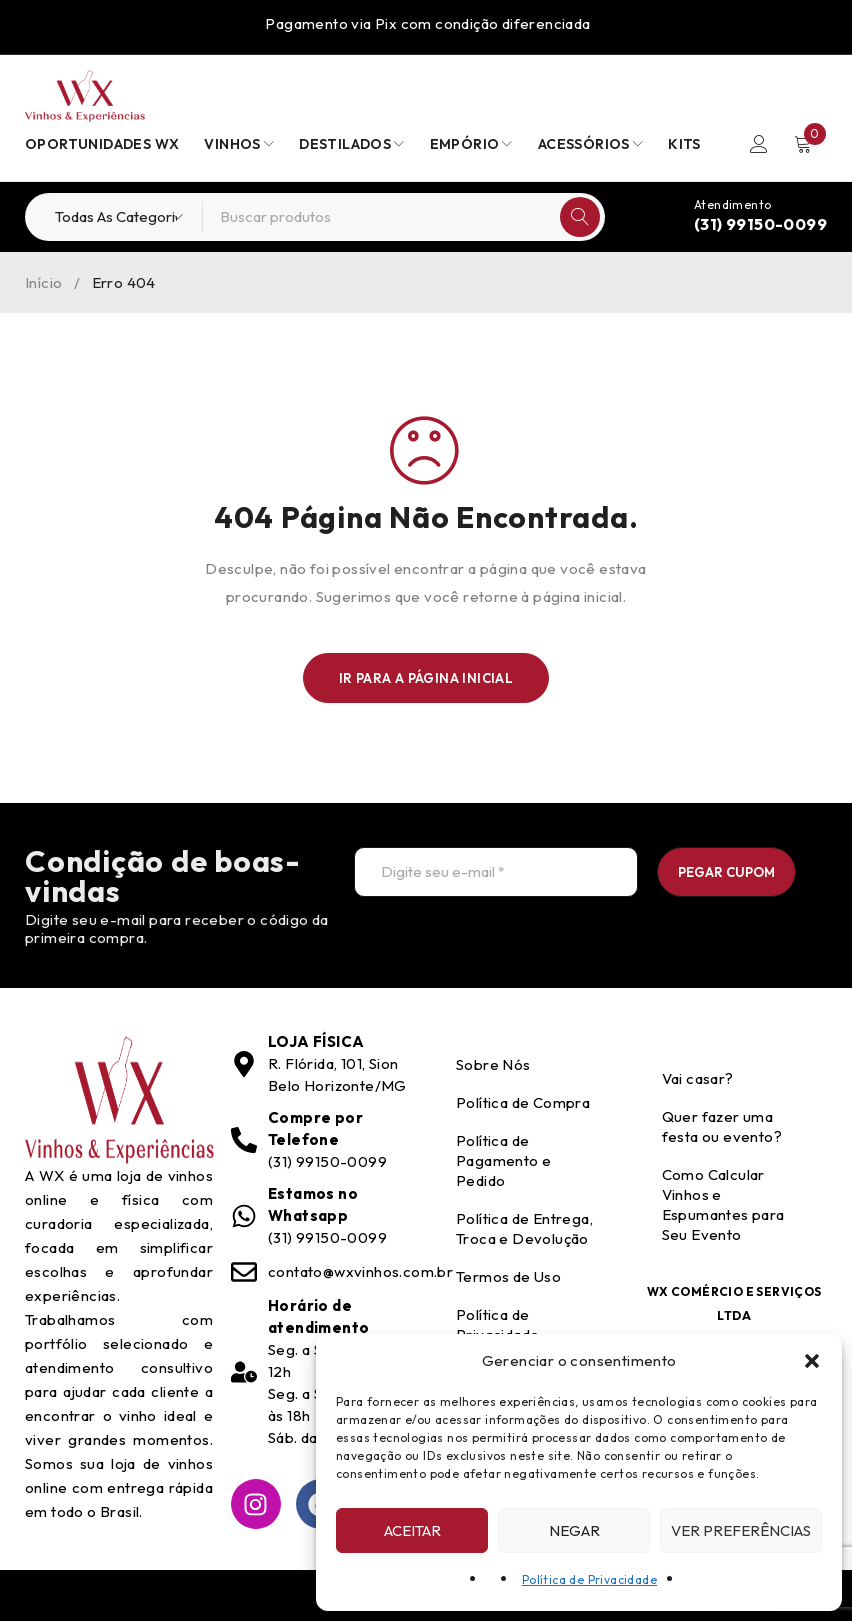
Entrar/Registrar (759, 144)
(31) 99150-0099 (760, 224)
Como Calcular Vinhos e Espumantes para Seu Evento (723, 1204)
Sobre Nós (493, 1064)
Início (43, 282)
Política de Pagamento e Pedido (503, 1160)
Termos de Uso (508, 1276)
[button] (812, 1361)
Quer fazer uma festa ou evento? (722, 1126)
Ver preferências (741, 1530)
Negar (574, 1530)
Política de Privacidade (589, 1579)
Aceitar (412, 1530)
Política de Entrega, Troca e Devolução (524, 1228)
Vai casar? (698, 1078)
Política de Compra (523, 1102)
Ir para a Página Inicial (426, 678)
